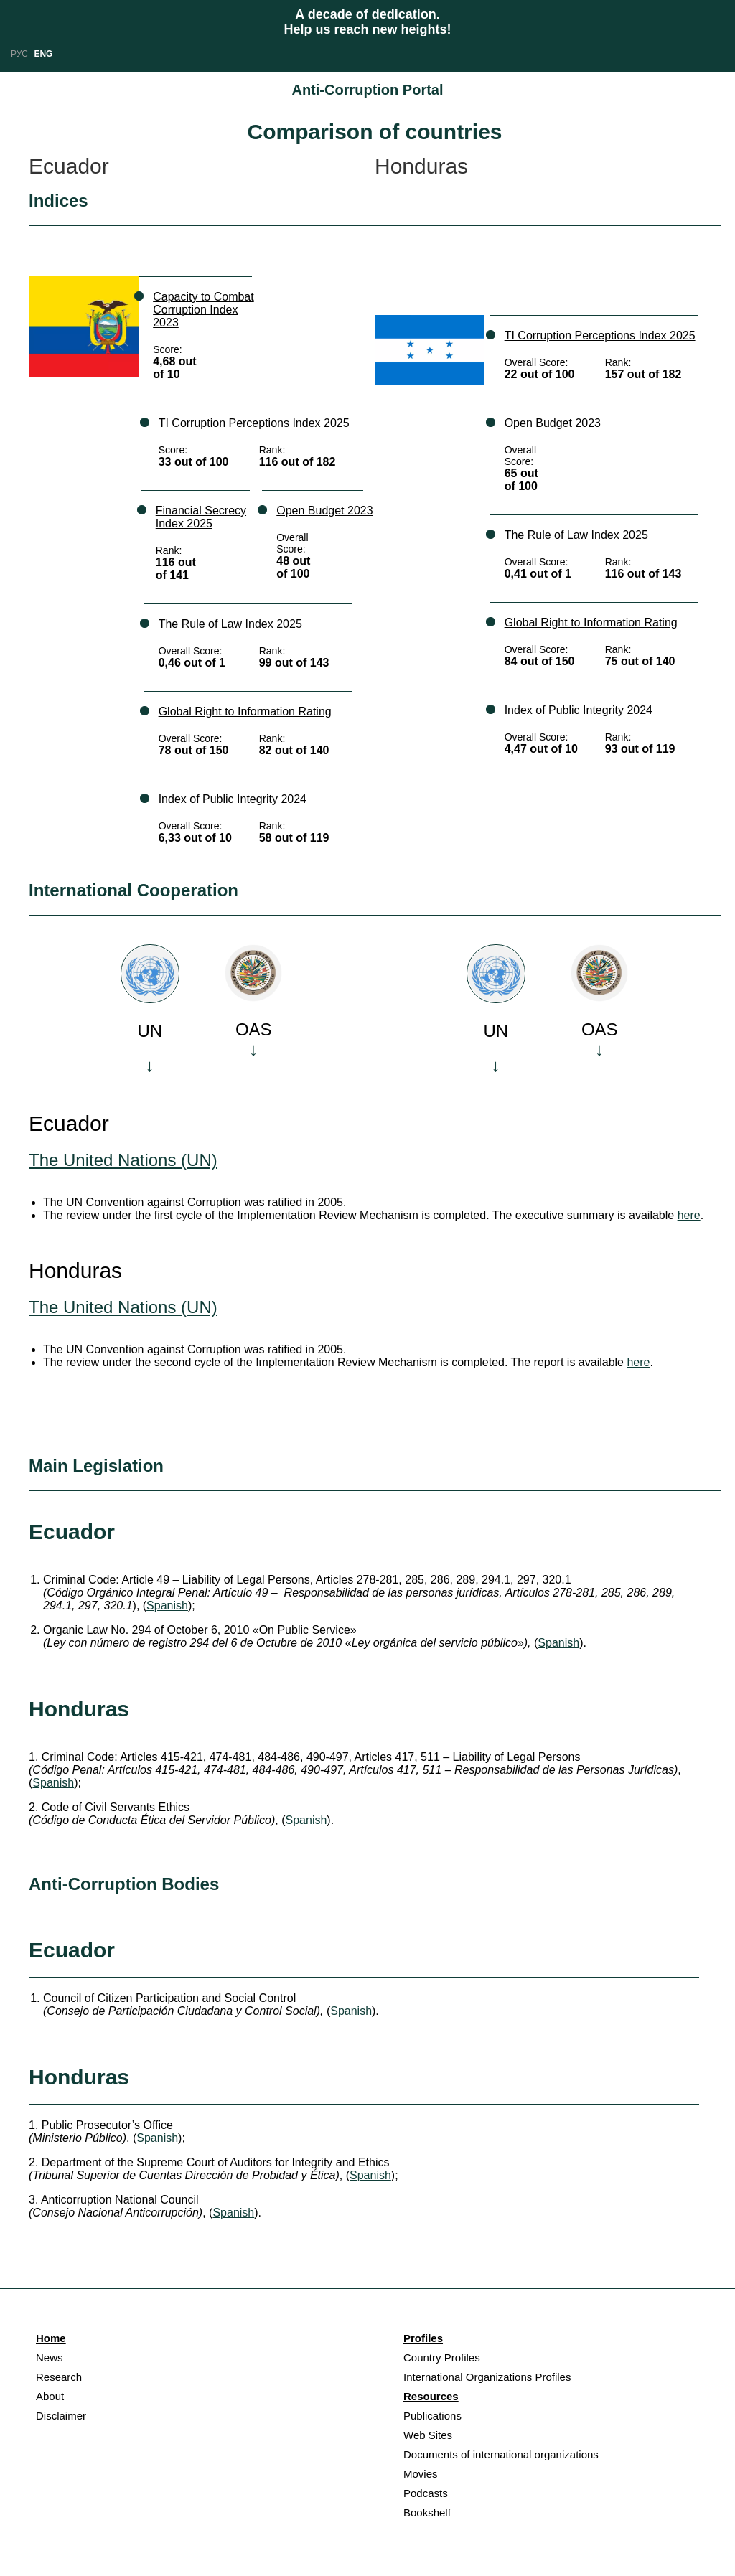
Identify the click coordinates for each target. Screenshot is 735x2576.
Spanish (167, 1605)
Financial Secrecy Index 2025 (201, 517)
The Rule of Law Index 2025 (230, 624)
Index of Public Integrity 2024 (232, 799)
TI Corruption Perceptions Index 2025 (254, 423)
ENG (43, 54)
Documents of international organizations (501, 2454)
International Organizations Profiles (487, 2377)
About (50, 2396)
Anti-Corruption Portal (367, 90)
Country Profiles (441, 2357)
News (49, 2357)
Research (59, 2377)
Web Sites (427, 2435)
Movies (420, 2474)
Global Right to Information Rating (245, 711)
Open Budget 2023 (324, 510)
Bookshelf (427, 2512)
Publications (432, 2416)
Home (51, 2338)
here (689, 1215)
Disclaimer (61, 2416)
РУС (19, 54)
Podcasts (425, 2493)
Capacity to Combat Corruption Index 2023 (203, 310)
